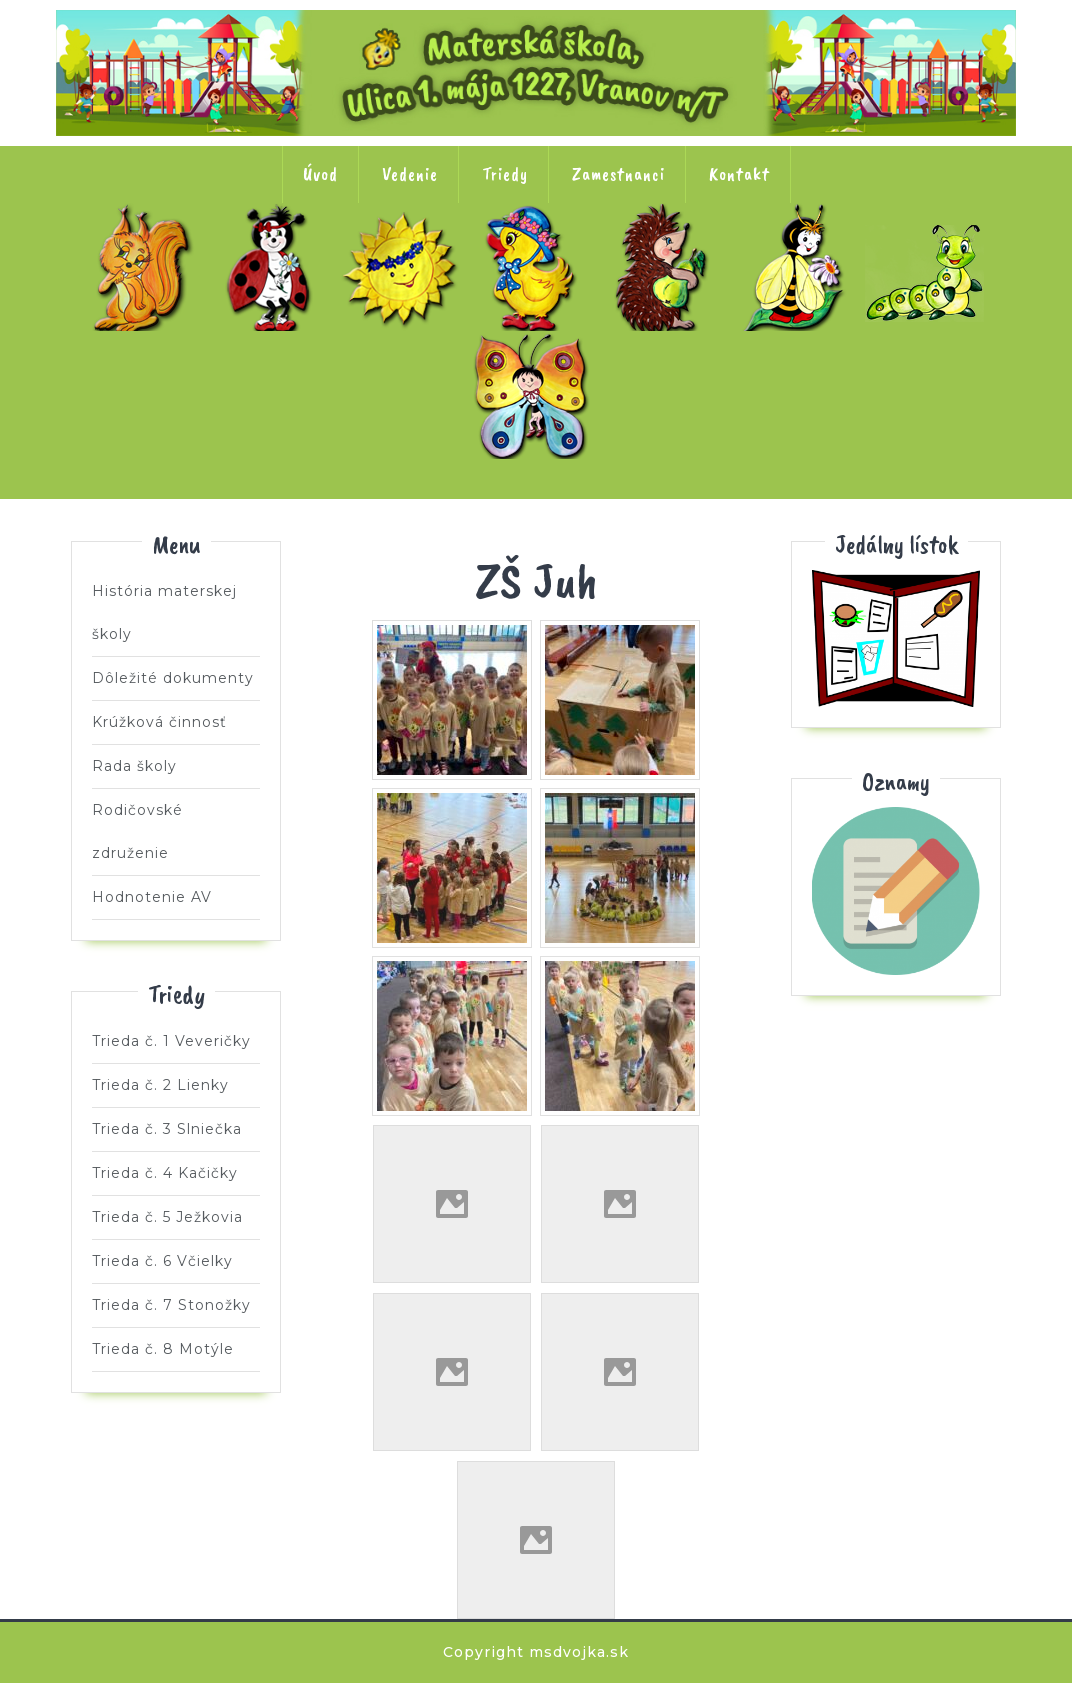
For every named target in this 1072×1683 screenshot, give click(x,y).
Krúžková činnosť (159, 722)
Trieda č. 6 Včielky (798, 267)
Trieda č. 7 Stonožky (929, 267)
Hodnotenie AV (152, 897)
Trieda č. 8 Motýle (536, 395)
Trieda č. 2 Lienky (274, 267)
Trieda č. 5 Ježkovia (667, 267)
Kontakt (739, 174)
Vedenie (410, 174)
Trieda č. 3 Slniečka (405, 267)
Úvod (320, 174)
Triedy (505, 174)
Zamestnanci (618, 174)
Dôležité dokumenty (173, 678)
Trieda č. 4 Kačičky (536, 267)
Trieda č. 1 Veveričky (143, 267)
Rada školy (134, 766)
